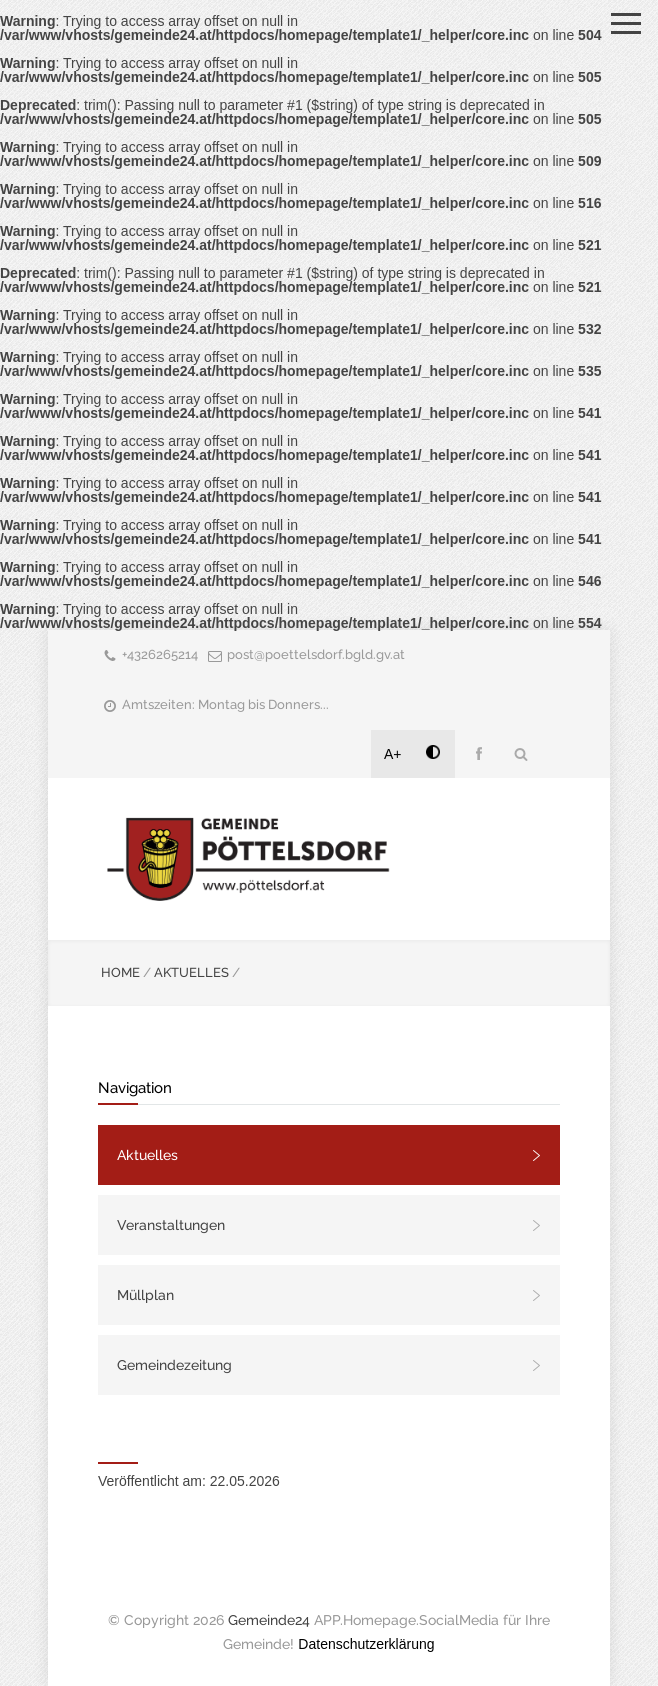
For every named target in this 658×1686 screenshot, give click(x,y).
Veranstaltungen (171, 1225)
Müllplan (145, 1295)
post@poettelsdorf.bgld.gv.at (316, 654)
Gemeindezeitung (174, 1365)
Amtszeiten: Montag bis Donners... (225, 704)
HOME (120, 972)
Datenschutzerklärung (366, 1644)
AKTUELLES (191, 972)
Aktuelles (147, 1155)
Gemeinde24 (269, 1620)
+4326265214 (160, 654)
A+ (393, 754)
